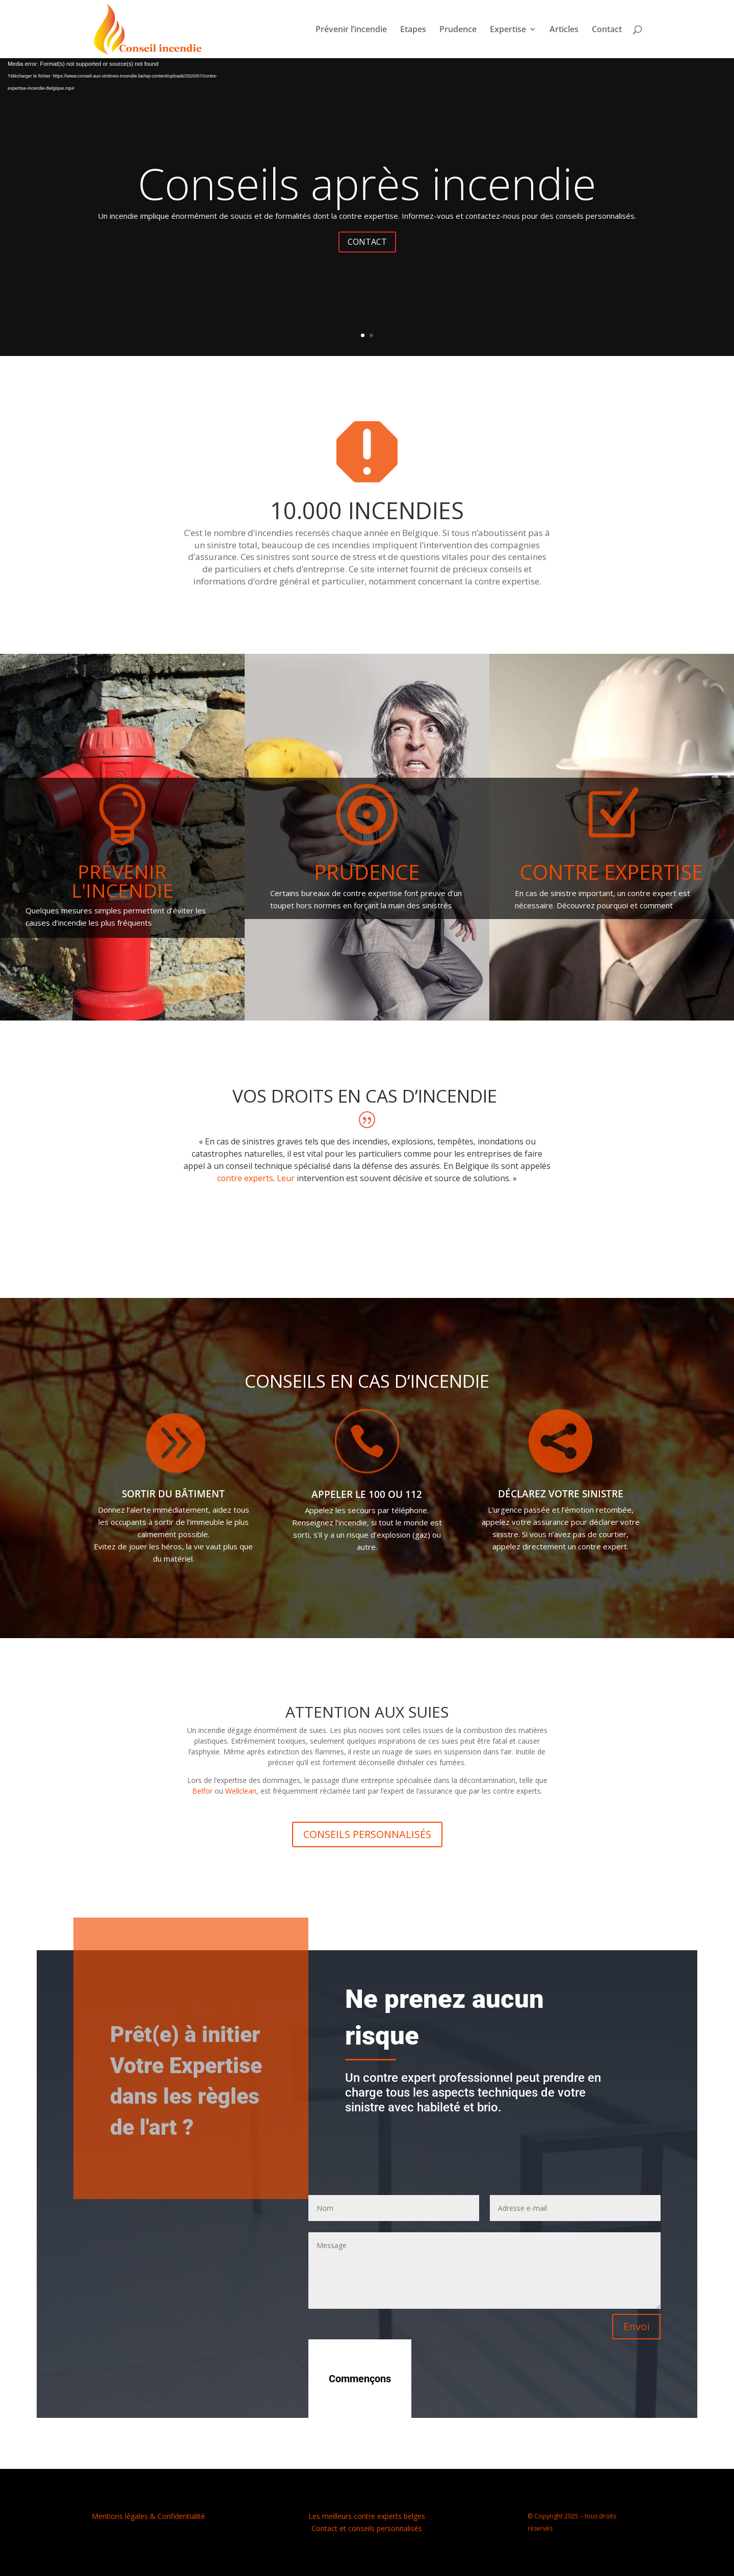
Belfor (202, 1791)
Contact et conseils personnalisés (366, 2528)
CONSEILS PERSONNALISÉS (367, 1834)
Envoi (636, 2326)
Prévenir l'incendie (122, 880)
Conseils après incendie (367, 183)
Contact (607, 30)
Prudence (458, 30)
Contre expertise (611, 872)
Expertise (508, 30)
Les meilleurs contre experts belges (366, 2516)
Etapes (413, 30)
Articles (564, 30)
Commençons (360, 2379)
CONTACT (367, 241)
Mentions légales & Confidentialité (148, 2516)
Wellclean (240, 1791)
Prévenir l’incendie (351, 30)
